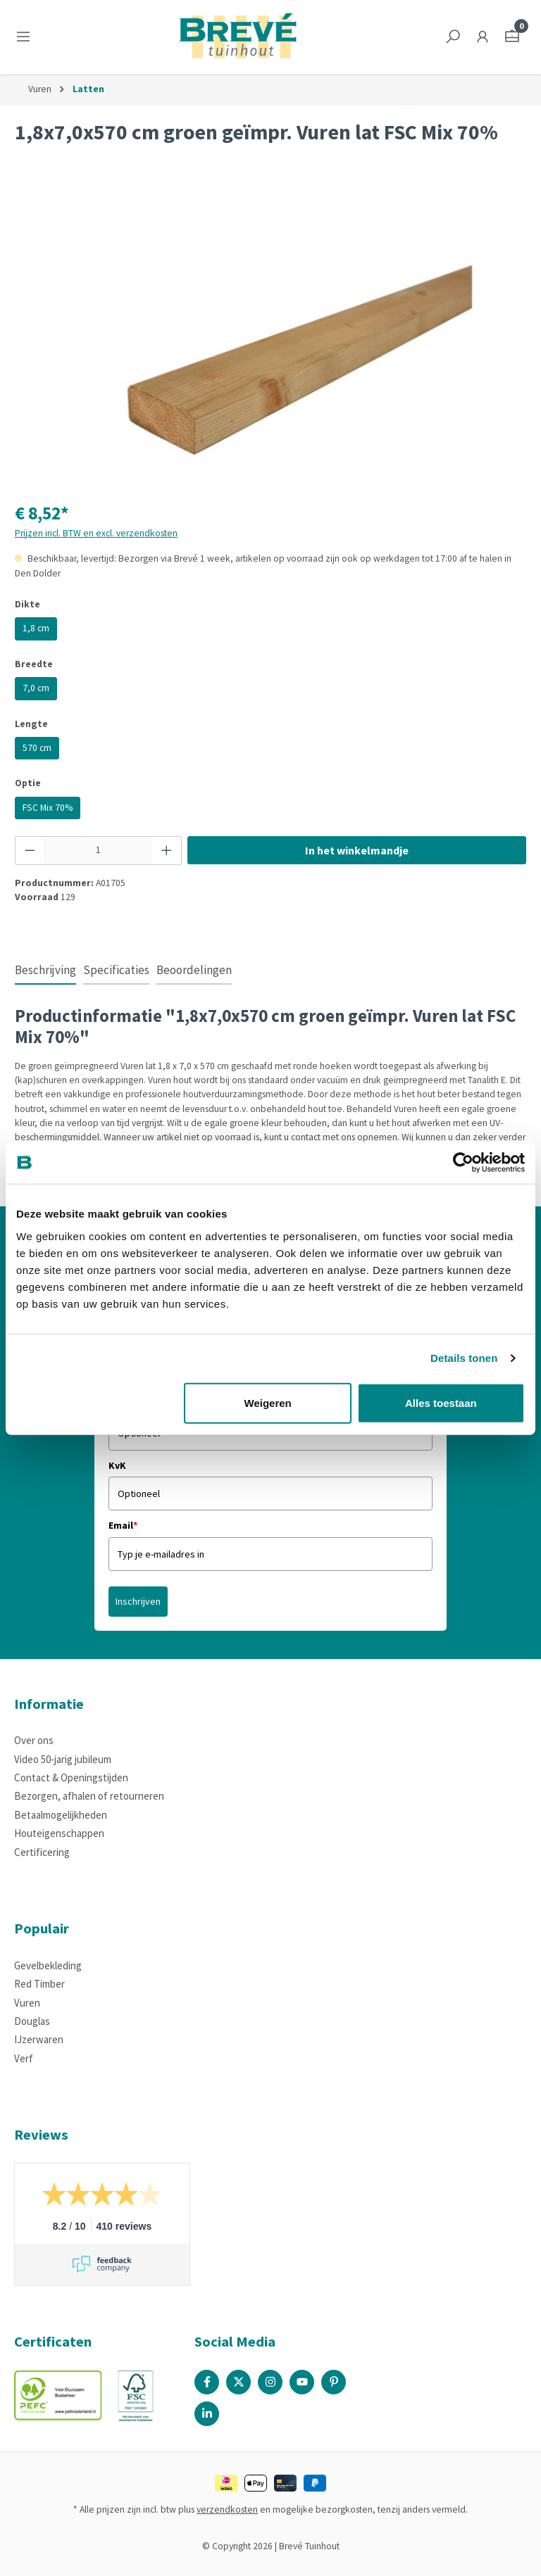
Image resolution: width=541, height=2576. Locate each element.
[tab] (45, 971)
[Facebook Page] (206, 2382)
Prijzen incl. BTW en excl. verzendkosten (96, 533)
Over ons (34, 1740)
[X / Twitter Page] (238, 2382)
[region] (270, 337)
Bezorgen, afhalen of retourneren (89, 1795)
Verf (23, 2058)
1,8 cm (36, 628)
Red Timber (39, 1983)
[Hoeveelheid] (99, 850)
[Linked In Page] (206, 2413)
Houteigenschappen (59, 1833)
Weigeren (268, 1402)
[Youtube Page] (302, 2382)
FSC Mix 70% (48, 808)
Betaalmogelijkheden (60, 1814)
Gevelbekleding (48, 1965)
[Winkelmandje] (512, 37)
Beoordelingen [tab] (194, 970)
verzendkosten (227, 2509)
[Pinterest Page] (333, 2382)
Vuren (27, 2002)
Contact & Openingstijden (71, 1777)
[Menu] (26, 37)
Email (122, 1525)
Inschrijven (138, 1601)
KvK (117, 1465)
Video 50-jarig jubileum (62, 1759)
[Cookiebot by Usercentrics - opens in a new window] (463, 1162)
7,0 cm (36, 688)
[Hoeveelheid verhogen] (167, 850)
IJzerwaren (38, 2039)
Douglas (32, 2021)
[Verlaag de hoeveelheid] (29, 850)
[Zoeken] (453, 37)
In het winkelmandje (357, 850)
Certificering (42, 1852)
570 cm (37, 748)
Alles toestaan (441, 1402)
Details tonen (463, 1358)
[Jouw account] (482, 37)
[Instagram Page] (270, 2382)
